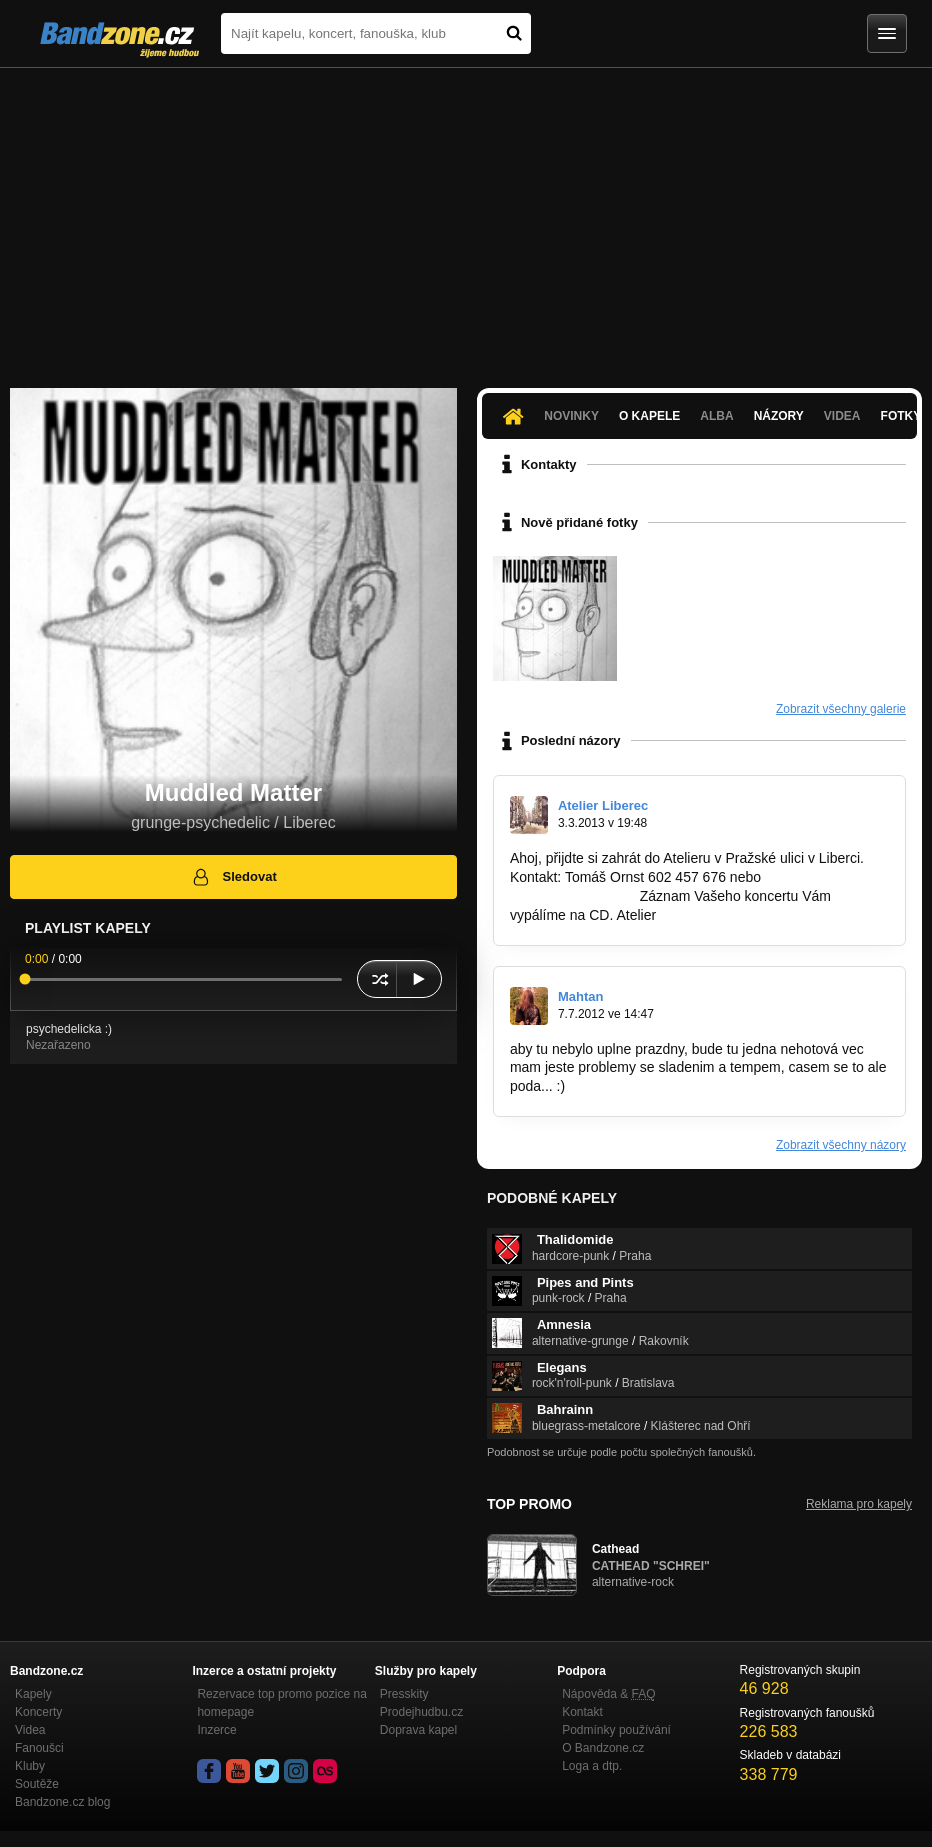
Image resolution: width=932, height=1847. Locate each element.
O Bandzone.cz (603, 1748)
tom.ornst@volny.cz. (573, 896)
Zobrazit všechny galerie (841, 709)
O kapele (649, 416)
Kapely (33, 1694)
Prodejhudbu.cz (421, 1712)
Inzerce (216, 1730)
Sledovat (233, 877)
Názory (779, 416)
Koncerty (38, 1712)
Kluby (30, 1766)
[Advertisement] (466, 218)
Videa (842, 416)
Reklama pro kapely (859, 1504)
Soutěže (37, 1784)
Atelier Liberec (603, 805)
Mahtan (581, 996)
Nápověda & (608, 1694)
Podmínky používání (616, 1730)
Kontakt (582, 1712)
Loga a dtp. (592, 1766)
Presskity (404, 1694)
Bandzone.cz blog (62, 1802)
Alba (716, 416)
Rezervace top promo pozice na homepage (281, 1703)
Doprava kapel (418, 1730)
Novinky (571, 416)
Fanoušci (39, 1748)
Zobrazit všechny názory (841, 1145)
